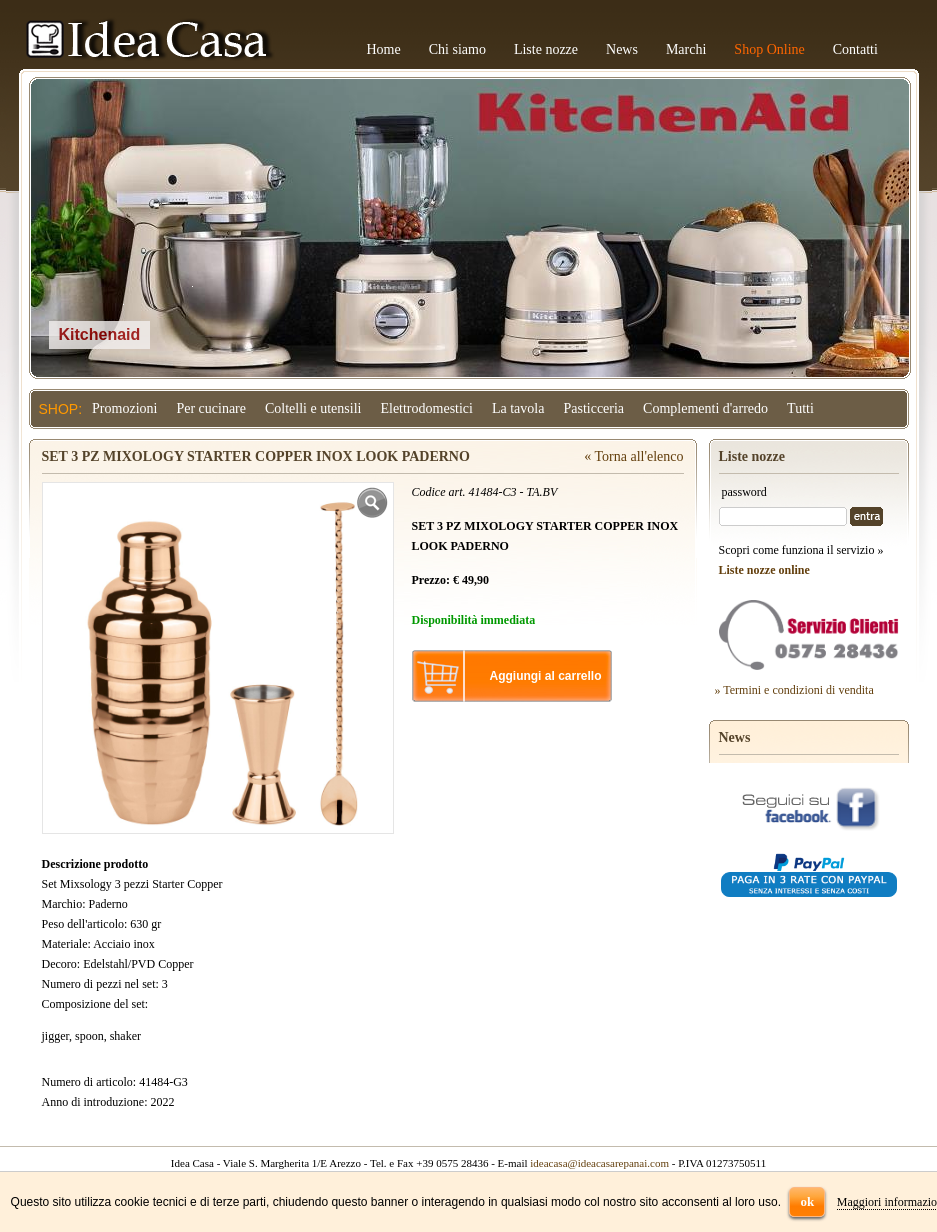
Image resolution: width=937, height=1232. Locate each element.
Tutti (800, 408)
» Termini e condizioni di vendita (794, 690)
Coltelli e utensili (313, 408)
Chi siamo (457, 49)
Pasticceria (593, 408)
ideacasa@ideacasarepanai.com (599, 1163)
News (622, 49)
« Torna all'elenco (633, 456)
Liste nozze (546, 49)
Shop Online (769, 49)
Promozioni (124, 408)
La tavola (518, 408)
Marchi (686, 49)
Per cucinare (211, 408)
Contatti (855, 49)
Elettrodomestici (426, 408)
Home (384, 49)
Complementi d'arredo (705, 408)
